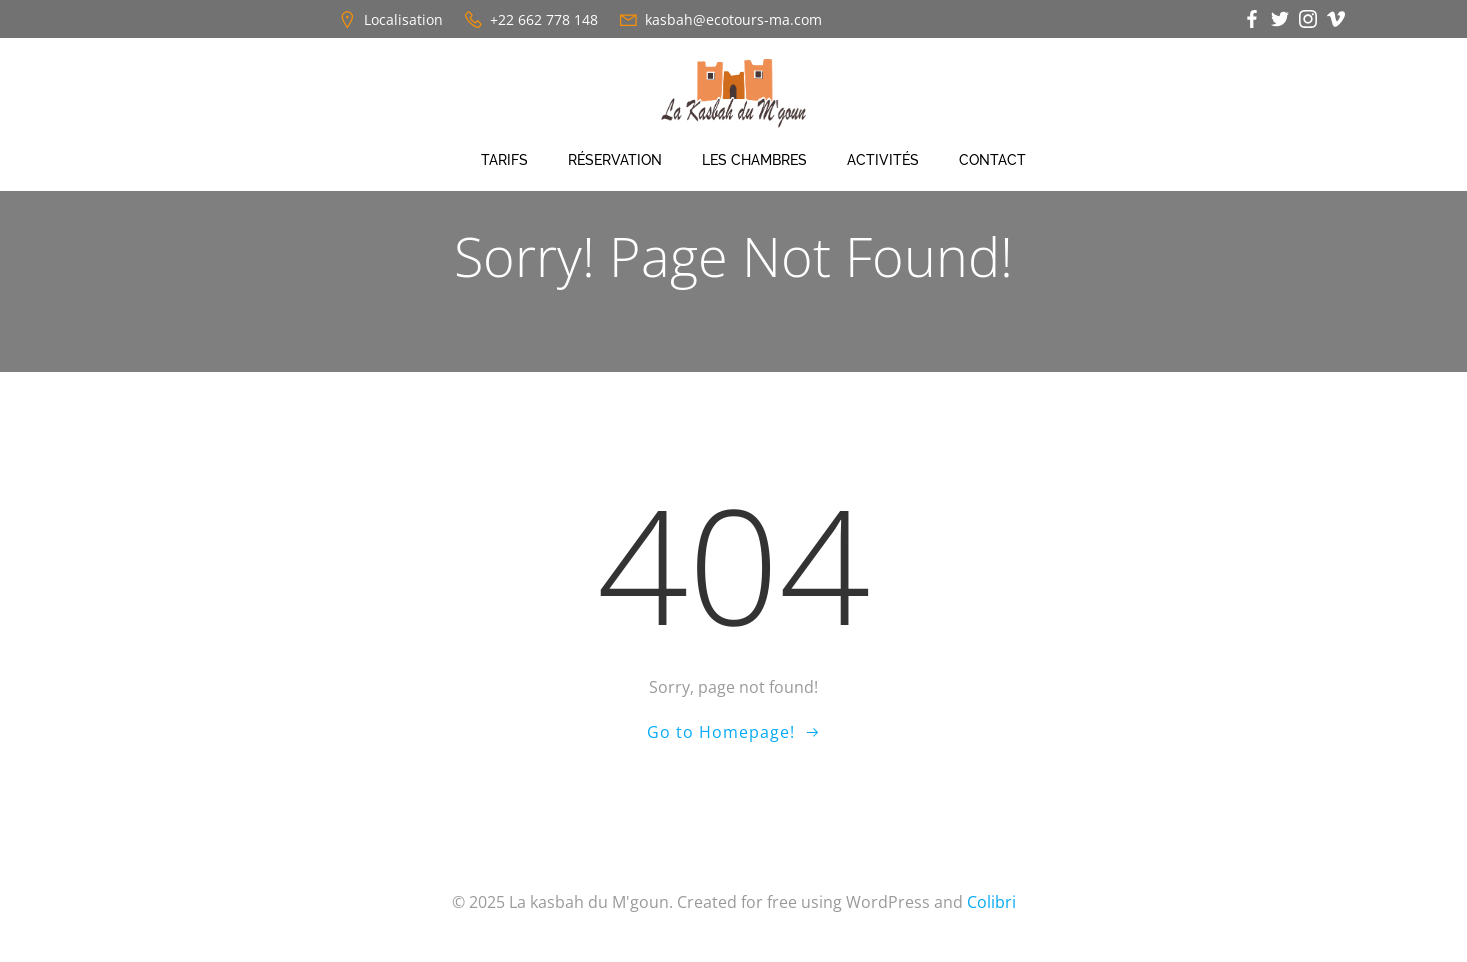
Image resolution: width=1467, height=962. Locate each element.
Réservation (615, 160)
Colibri (991, 902)
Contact (992, 160)
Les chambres (754, 160)
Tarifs (504, 160)
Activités (883, 160)
